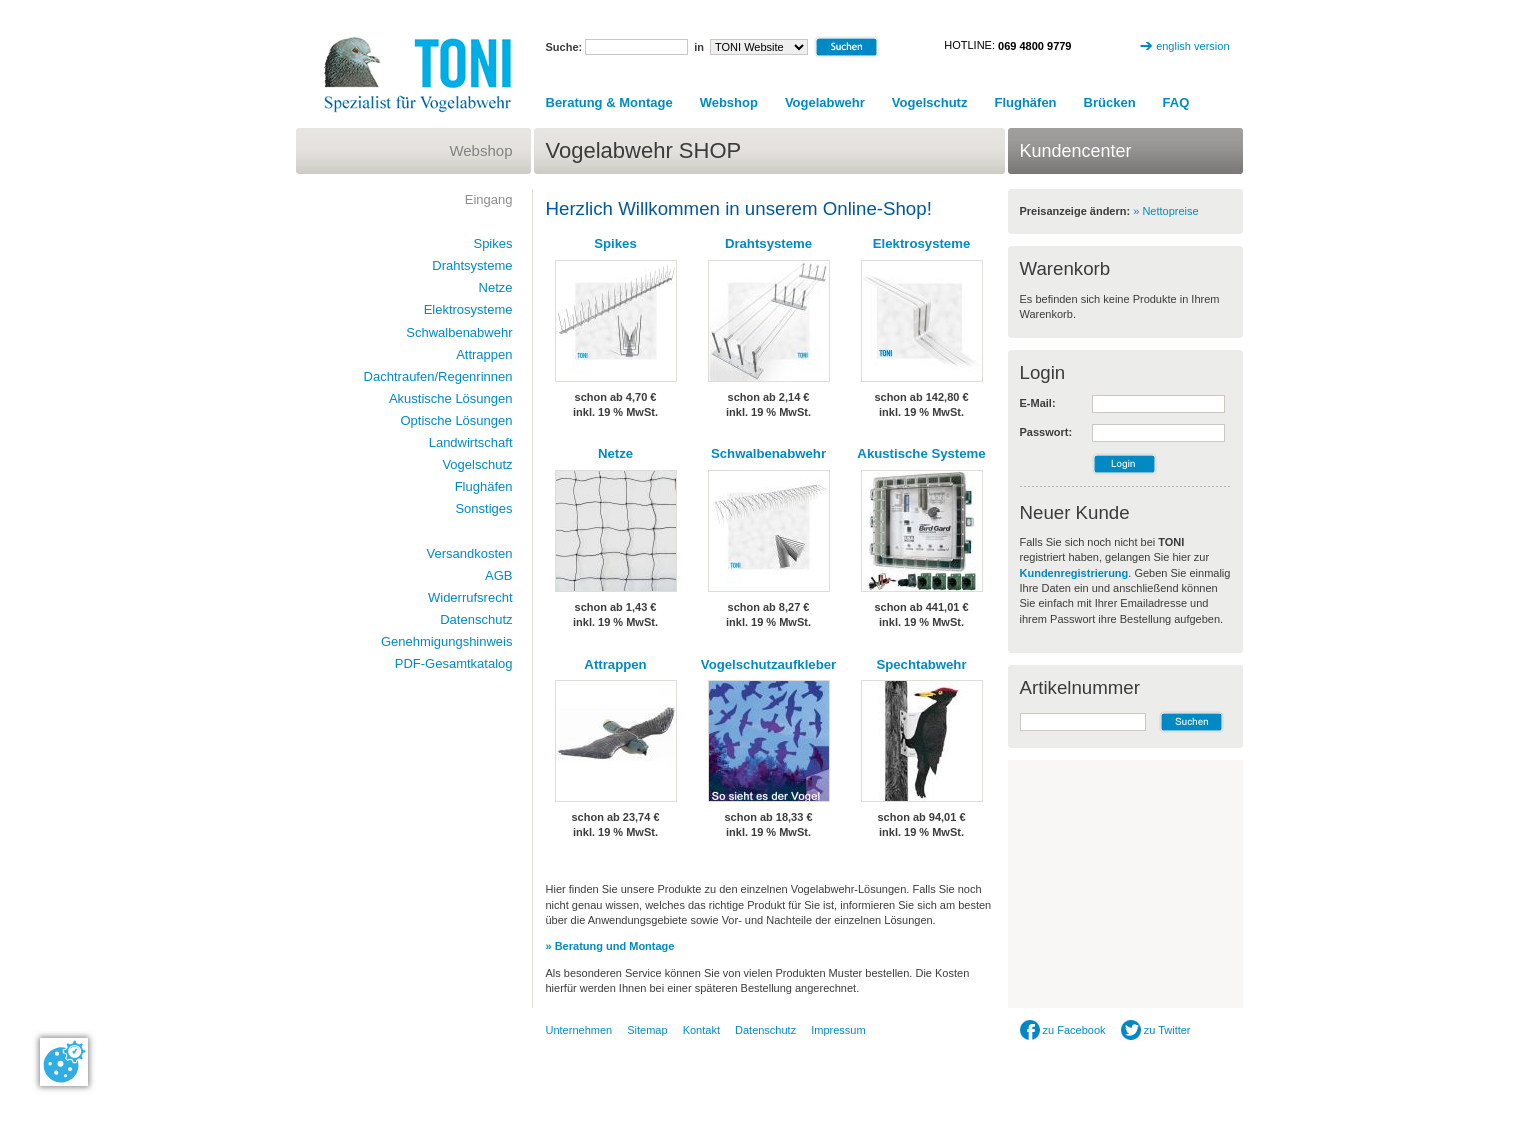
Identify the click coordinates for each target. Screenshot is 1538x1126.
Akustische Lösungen (451, 398)
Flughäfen (1025, 102)
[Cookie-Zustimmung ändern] (64, 1062)
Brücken (1110, 102)
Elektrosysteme (922, 243)
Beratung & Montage (609, 102)
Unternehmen (579, 1030)
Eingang (489, 199)
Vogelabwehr (825, 102)
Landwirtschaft (471, 442)
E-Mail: (1038, 403)
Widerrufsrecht (470, 597)
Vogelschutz (930, 102)
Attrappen (615, 664)
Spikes (615, 243)
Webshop (729, 102)
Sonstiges (483, 508)
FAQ (1176, 102)
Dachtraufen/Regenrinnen (438, 376)
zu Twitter (1156, 1030)
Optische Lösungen (456, 420)
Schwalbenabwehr (768, 453)
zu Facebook (1063, 1030)
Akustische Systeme (921, 453)
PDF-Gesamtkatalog (454, 663)
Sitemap (647, 1030)
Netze (615, 453)
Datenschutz (476, 619)
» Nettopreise (1165, 211)
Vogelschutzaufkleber (768, 664)
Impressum (838, 1030)
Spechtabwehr (921, 664)
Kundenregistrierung (1074, 573)
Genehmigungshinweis (447, 641)
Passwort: (1046, 432)
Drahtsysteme (768, 243)
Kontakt (701, 1030)
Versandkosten (469, 553)
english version (1192, 46)
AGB (498, 575)
